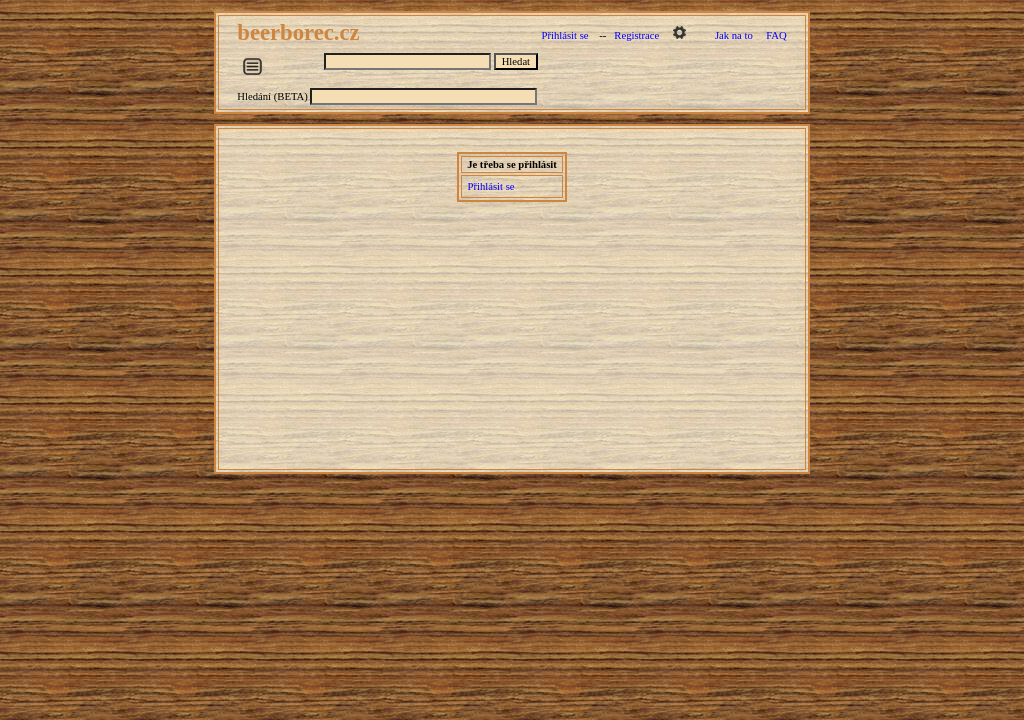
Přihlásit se (564, 35)
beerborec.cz (301, 32)
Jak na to (734, 35)
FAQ (776, 35)
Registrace (636, 35)
